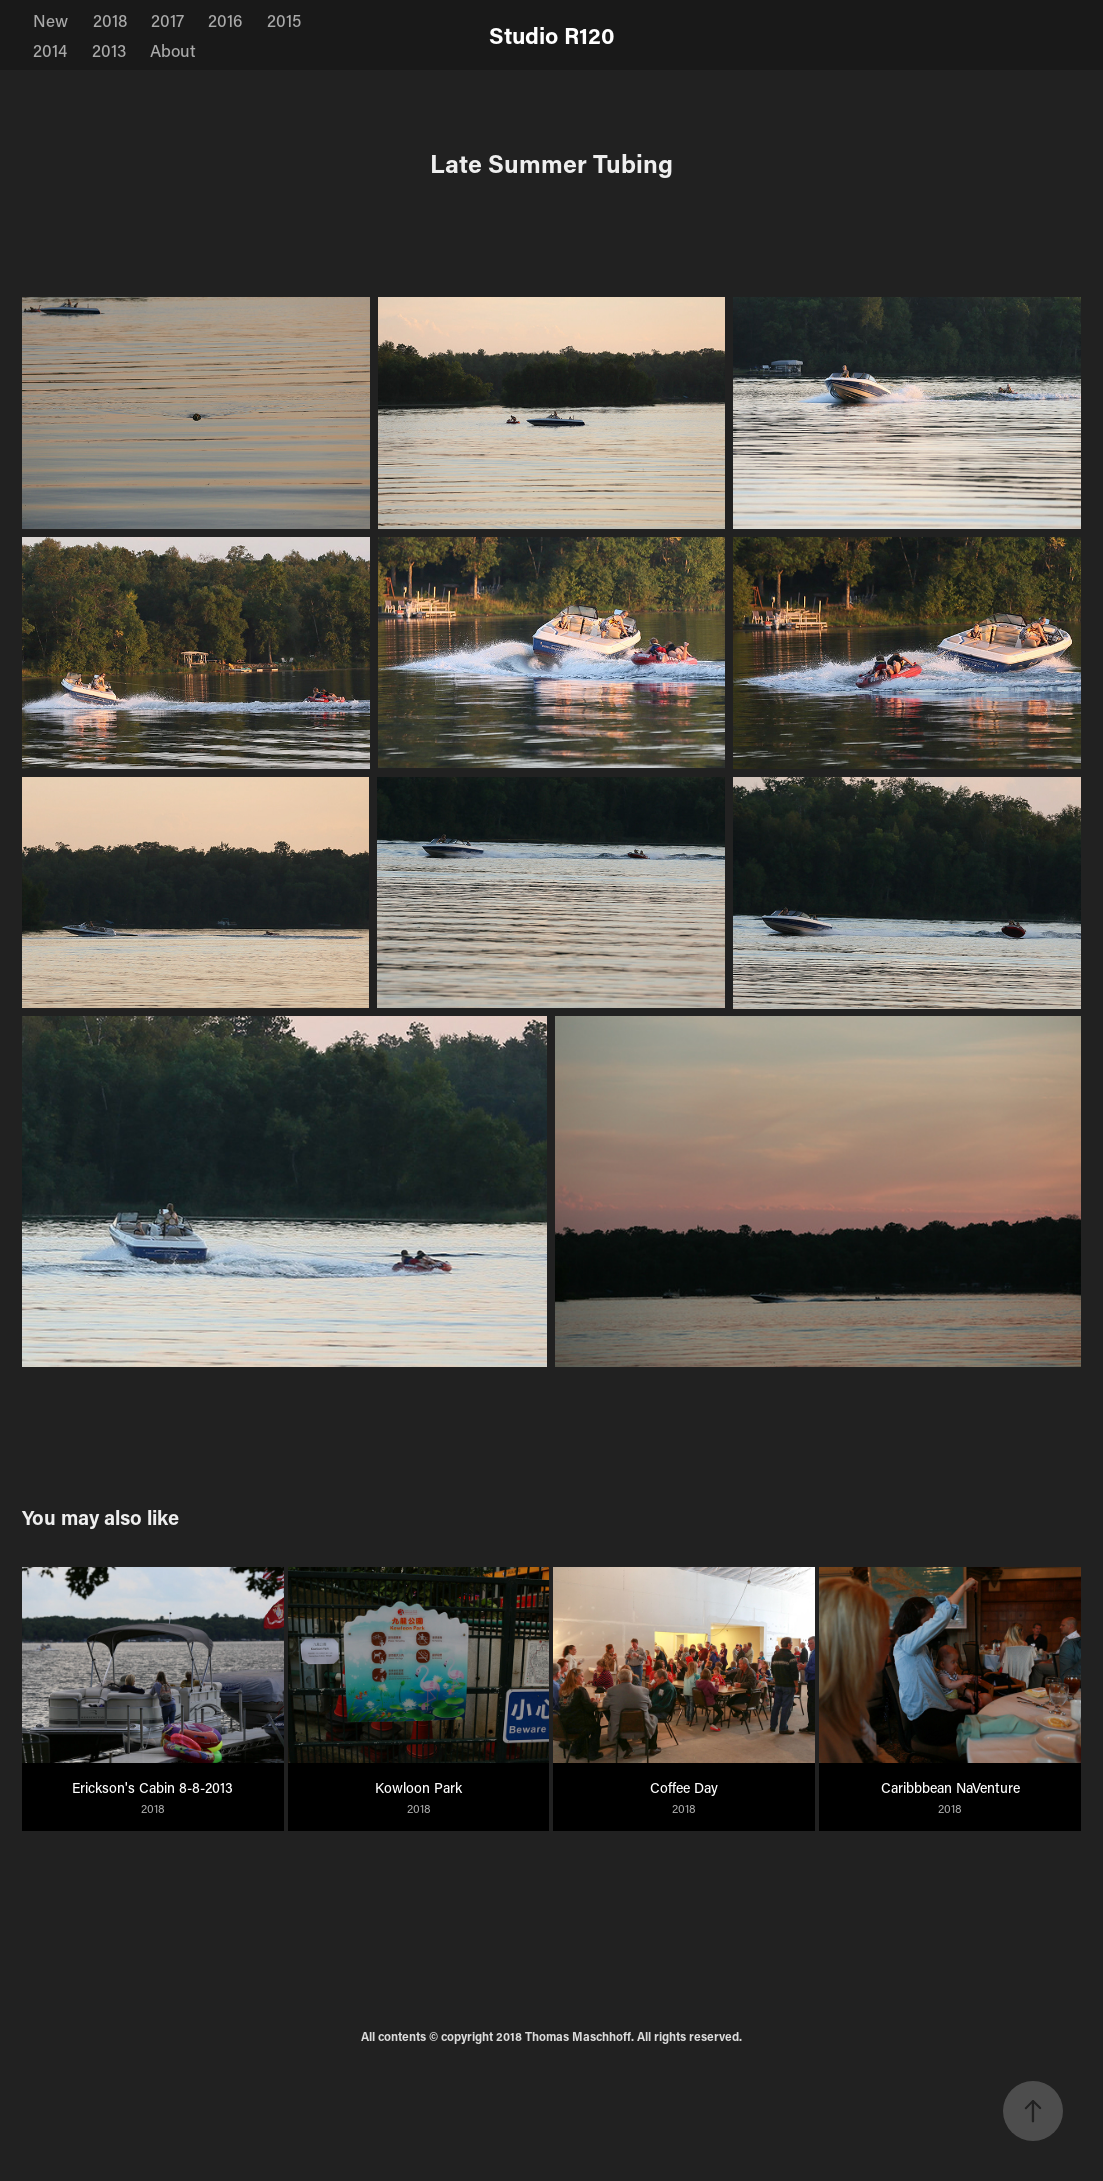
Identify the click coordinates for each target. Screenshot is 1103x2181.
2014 (50, 50)
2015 (284, 20)
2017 (167, 20)
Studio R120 (552, 35)
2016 (225, 20)
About (173, 50)
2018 (110, 20)
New (50, 20)
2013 (109, 50)
